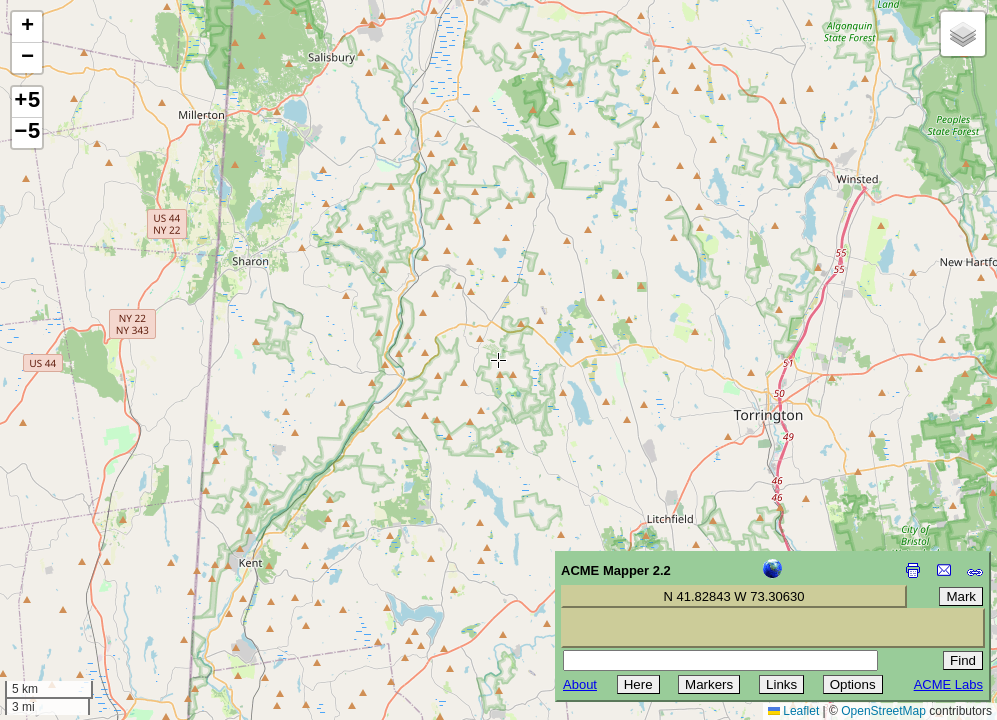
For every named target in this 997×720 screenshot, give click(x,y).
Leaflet (793, 711)
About (580, 684)
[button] (27, 27)
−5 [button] (27, 133)
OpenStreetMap (883, 711)
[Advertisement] (106, 578)
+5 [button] (27, 102)
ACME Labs (948, 684)
